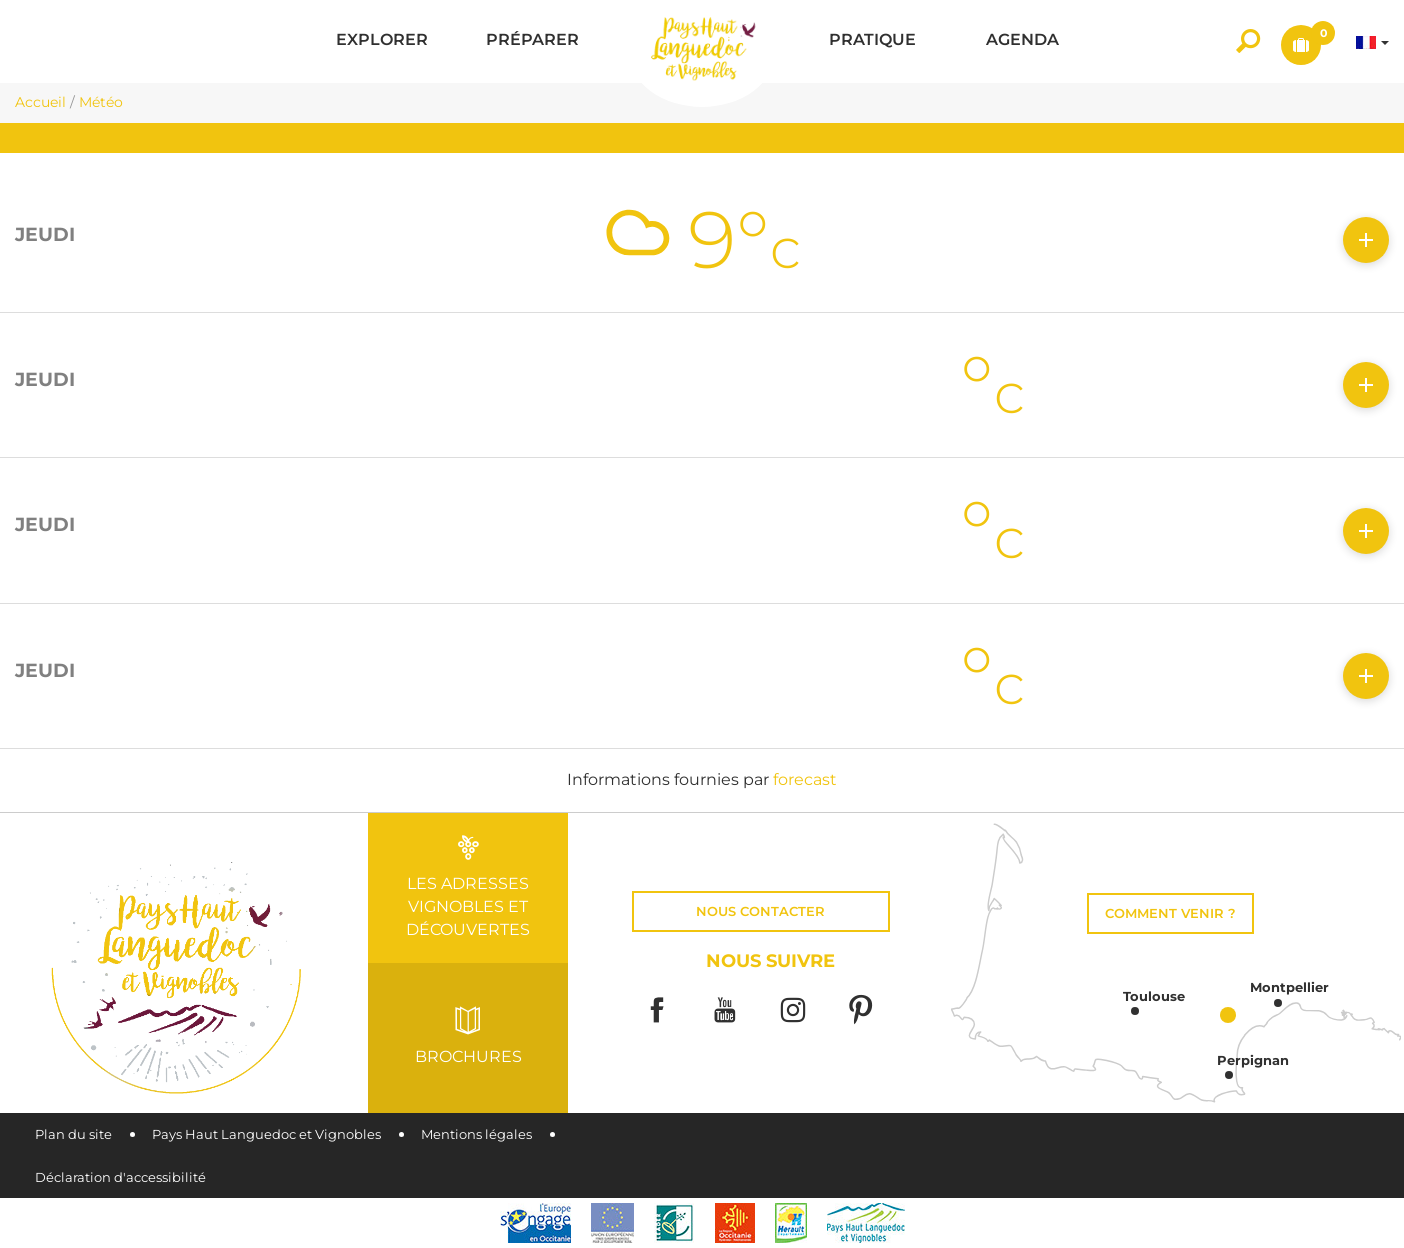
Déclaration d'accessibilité (120, 1177)
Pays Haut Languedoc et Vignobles (266, 1134)
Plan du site (73, 1134)
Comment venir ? (1170, 913)
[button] (382, 41)
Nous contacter (760, 911)
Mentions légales (476, 1134)
